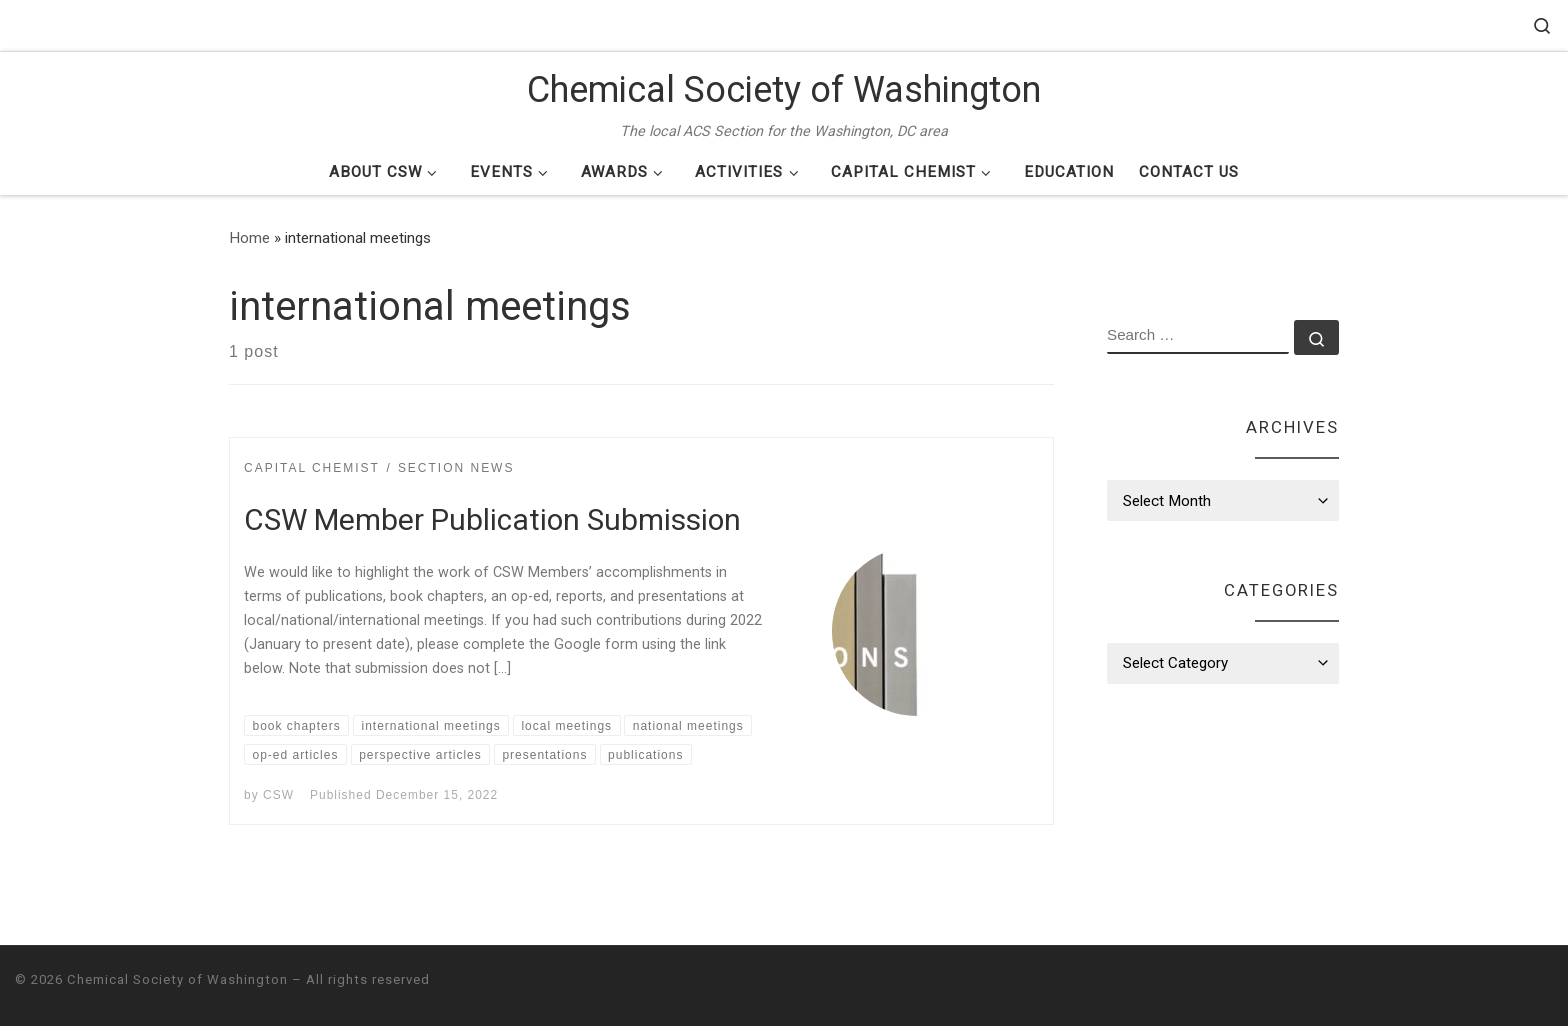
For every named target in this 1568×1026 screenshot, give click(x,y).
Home (249, 238)
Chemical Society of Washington (177, 979)
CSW (278, 795)
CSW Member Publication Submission (492, 519)
